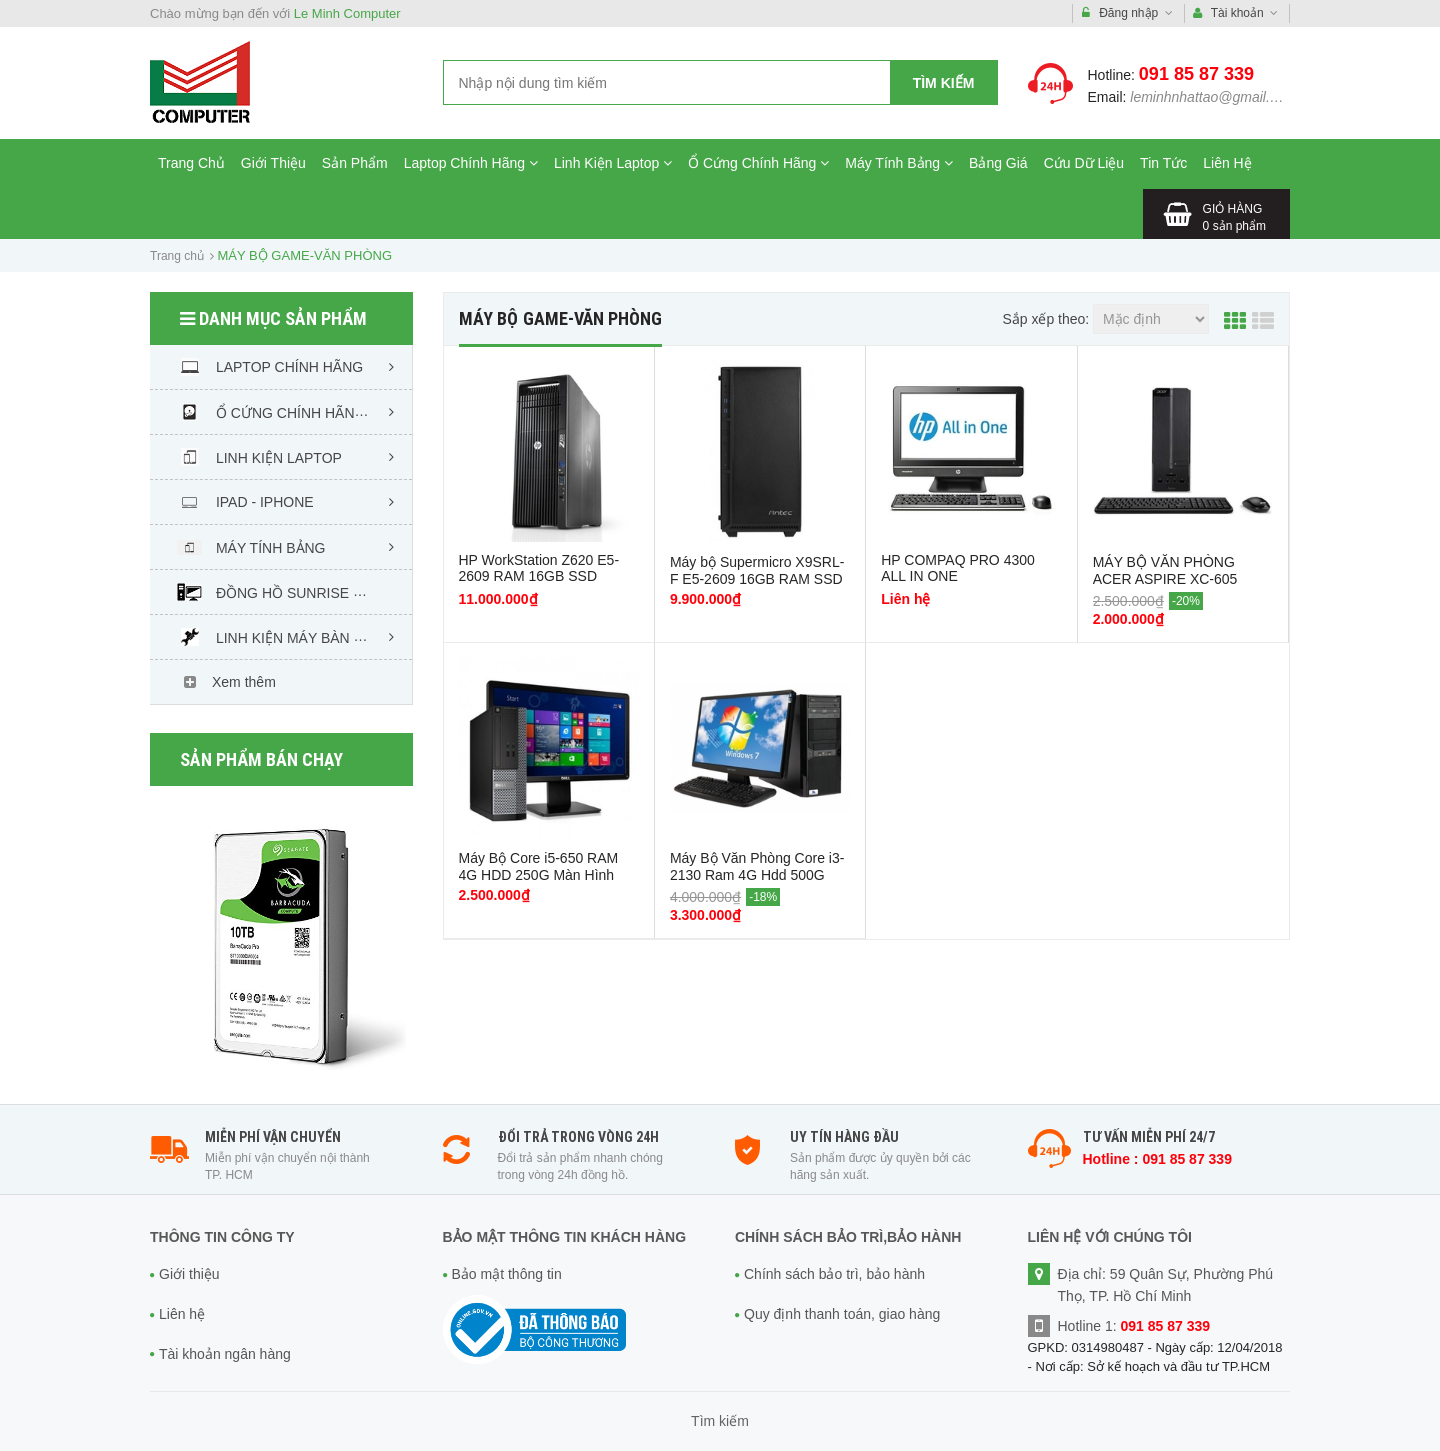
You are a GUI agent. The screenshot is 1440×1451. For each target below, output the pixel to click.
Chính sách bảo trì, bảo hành (834, 1274)
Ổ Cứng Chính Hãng (758, 163)
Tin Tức (1163, 163)
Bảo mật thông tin (507, 1274)
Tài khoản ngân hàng (225, 1354)
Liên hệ (182, 1314)
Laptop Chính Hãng (471, 163)
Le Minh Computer (347, 13)
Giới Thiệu (273, 163)
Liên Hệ (1227, 163)
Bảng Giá (998, 163)
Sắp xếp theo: (1045, 319)
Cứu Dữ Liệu (1084, 163)
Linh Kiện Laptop (613, 163)
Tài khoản (1236, 13)
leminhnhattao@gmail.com (1213, 97)
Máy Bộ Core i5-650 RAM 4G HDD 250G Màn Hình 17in (539, 874)
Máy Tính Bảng (899, 163)
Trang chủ (177, 256)
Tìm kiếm (944, 83)
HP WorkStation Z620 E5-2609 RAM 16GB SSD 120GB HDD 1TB (539, 576)
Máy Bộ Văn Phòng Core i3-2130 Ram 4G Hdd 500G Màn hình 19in (757, 874)
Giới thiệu (189, 1274)
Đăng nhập (1127, 13)
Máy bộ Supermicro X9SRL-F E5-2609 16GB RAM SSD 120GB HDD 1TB (757, 578)
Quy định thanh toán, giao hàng (842, 1314)
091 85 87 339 (1196, 74)
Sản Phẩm (355, 163)
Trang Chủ (191, 163)
